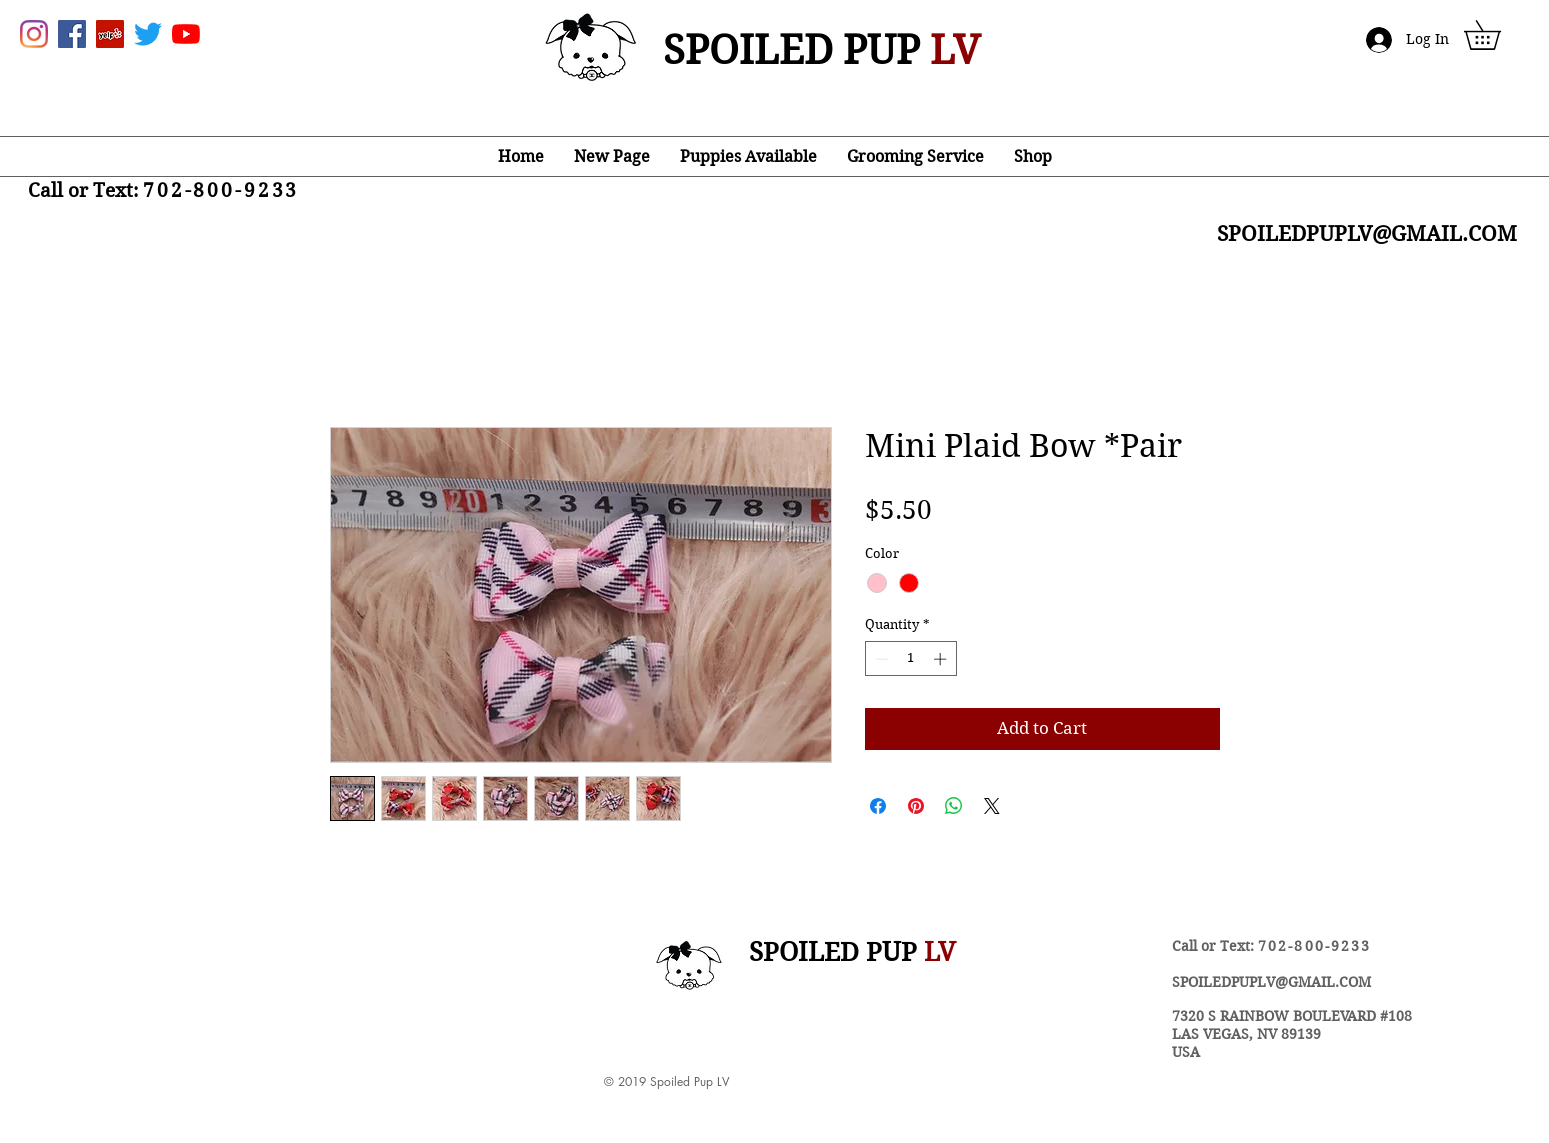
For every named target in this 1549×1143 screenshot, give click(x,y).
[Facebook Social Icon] (72, 34)
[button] (1496, 35)
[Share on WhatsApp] (954, 806)
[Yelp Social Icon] (110, 34)
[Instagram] (34, 34)
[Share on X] (992, 806)
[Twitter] (148, 34)
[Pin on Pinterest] (916, 806)
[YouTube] (186, 34)
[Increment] (942, 659)
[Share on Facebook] (878, 806)
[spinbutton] (910, 659)
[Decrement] (880, 659)
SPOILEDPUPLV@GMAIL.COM (1271, 982)
